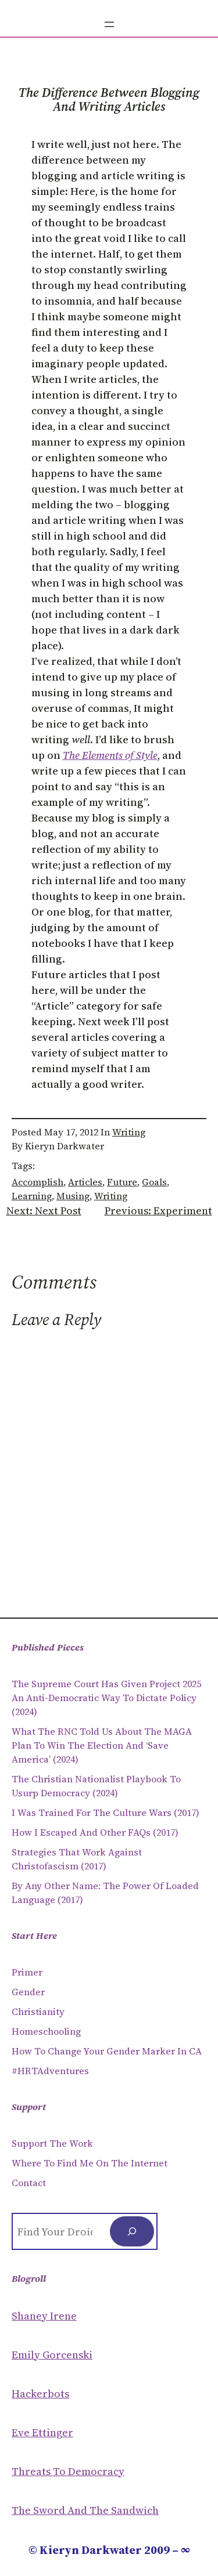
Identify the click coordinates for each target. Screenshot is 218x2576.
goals (154, 1181)
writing (110, 1195)
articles (85, 1181)
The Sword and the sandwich (85, 2510)
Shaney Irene (44, 2316)
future (122, 1181)
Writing (128, 1132)
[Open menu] (109, 24)
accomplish (37, 1181)
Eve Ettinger (42, 2432)
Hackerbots (40, 2393)
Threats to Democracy (68, 2471)
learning (32, 1195)
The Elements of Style (110, 755)
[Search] (132, 2231)
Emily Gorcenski (52, 2354)
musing (73, 1195)
